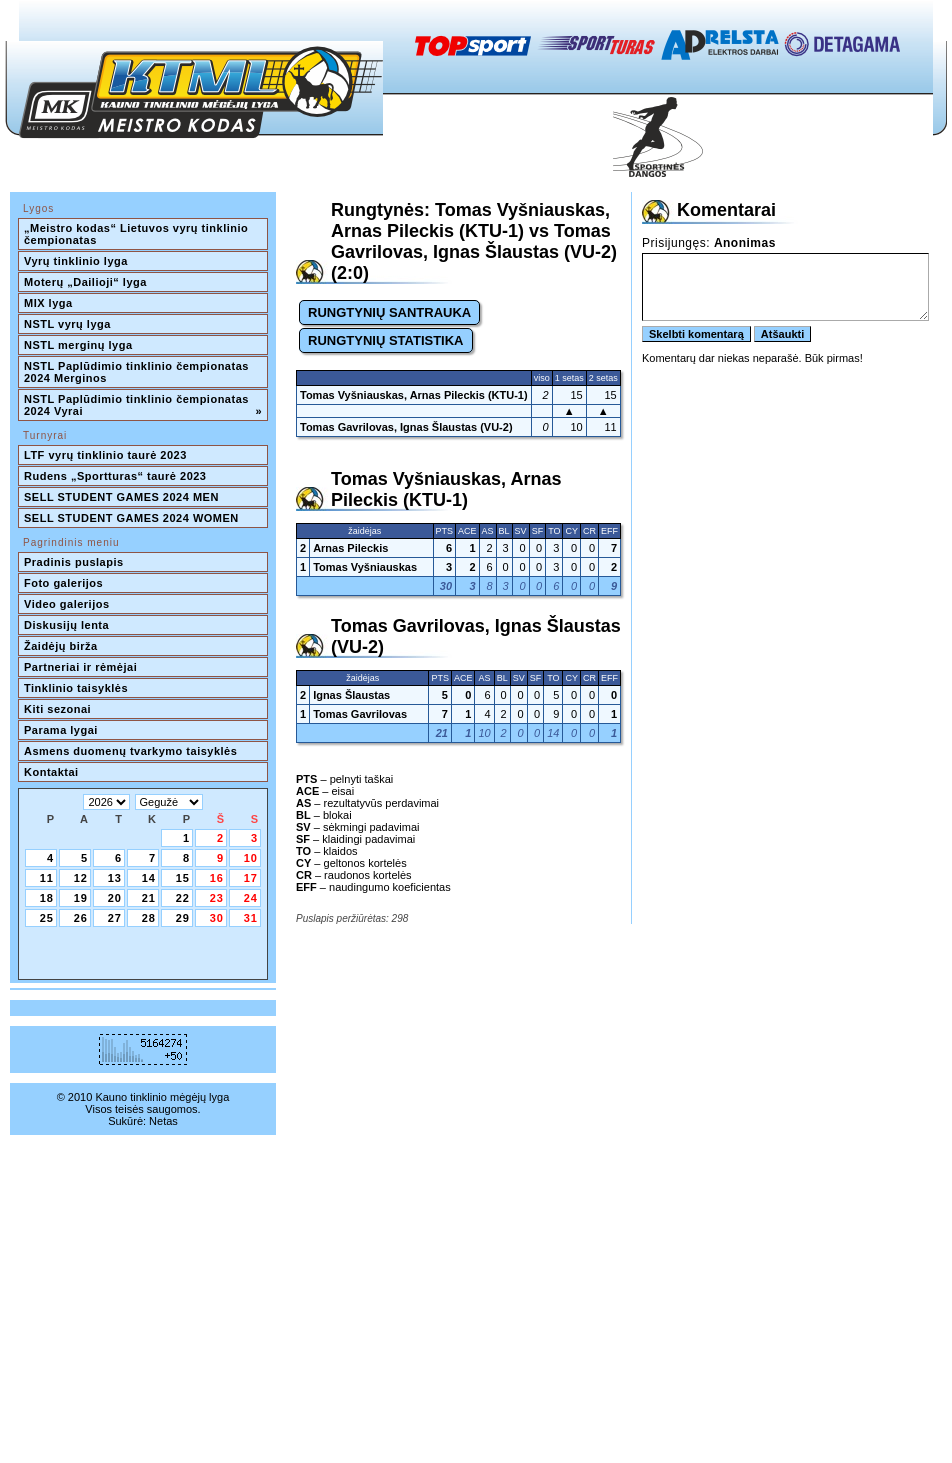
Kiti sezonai (57, 709)
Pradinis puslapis (74, 562)
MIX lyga (48, 303)
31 (251, 918)
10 (251, 858)
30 (217, 918)
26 (81, 918)
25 (47, 918)
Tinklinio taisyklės (76, 688)
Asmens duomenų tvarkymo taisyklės (130, 751)
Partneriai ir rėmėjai (80, 667)
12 (81, 878)
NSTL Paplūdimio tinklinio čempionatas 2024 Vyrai (143, 405)
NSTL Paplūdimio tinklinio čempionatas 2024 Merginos (138, 372)
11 (47, 878)
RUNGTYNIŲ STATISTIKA (386, 340)
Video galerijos (67, 604)
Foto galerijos (63, 583)
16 (217, 878)
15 (183, 878)
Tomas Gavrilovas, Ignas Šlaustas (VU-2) (406, 427)
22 (183, 898)
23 (217, 898)
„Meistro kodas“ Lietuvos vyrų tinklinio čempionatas (138, 234)
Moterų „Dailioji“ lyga (85, 282)
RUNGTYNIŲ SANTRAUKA (389, 312)
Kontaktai (51, 772)
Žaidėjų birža (61, 646)
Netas (163, 1121)
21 (149, 898)
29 (183, 918)
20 (115, 898)
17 (251, 878)
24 (251, 898)
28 (149, 918)
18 (47, 898)
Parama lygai (61, 730)
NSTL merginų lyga (78, 345)
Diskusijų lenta (66, 625)
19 (81, 898)
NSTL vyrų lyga (67, 324)
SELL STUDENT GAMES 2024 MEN (121, 497)
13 (115, 878)
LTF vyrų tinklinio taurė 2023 (105, 455)
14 (149, 878)
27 (115, 918)
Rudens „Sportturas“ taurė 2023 (115, 476)
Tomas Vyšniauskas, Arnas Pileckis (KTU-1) (414, 395)
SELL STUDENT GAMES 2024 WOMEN (131, 518)
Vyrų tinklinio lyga (76, 261)
